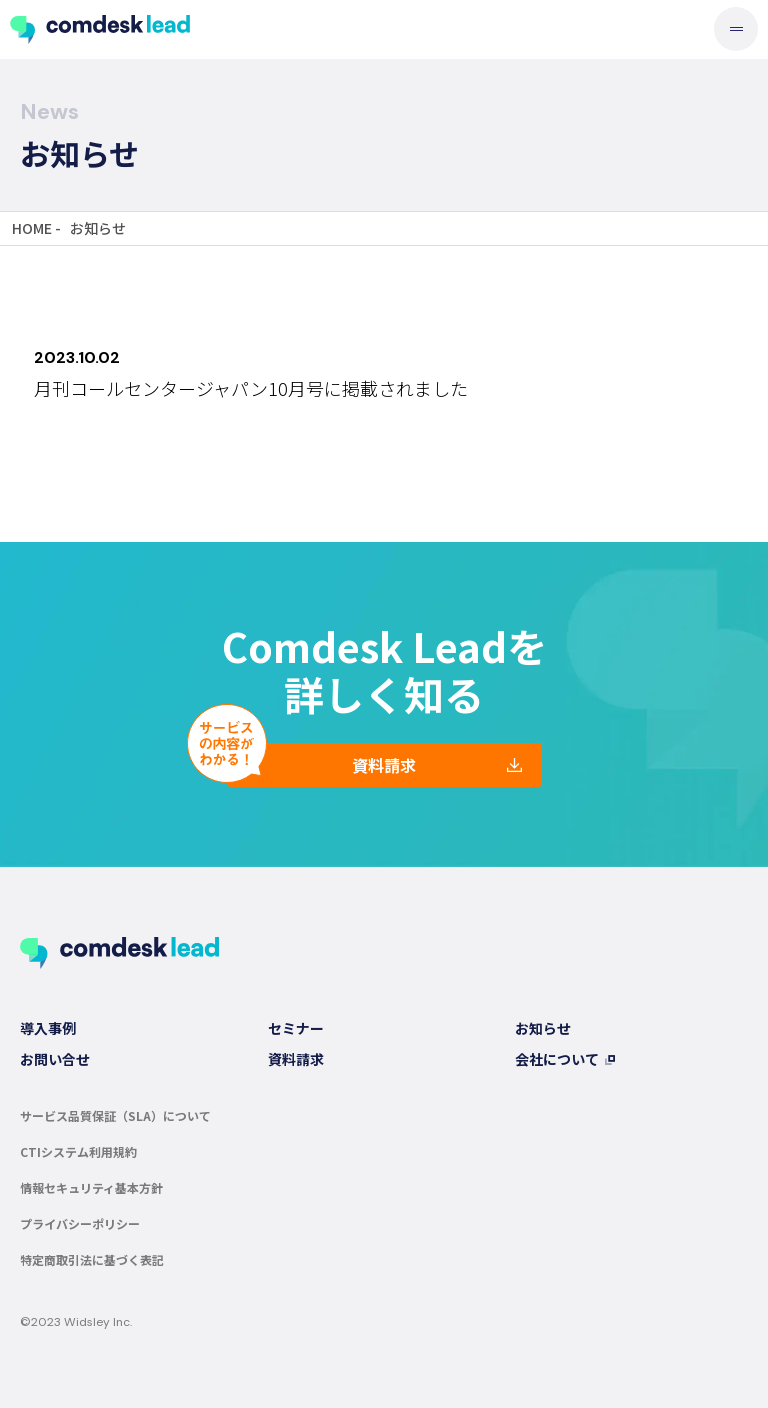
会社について (557, 1059)
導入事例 (48, 1028)
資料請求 (384, 765)
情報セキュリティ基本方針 (91, 1187)
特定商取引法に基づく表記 (92, 1259)
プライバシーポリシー (80, 1223)
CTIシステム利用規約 (78, 1151)
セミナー (296, 1028)
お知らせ (543, 1028)
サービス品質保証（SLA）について (115, 1115)
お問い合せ (55, 1059)
